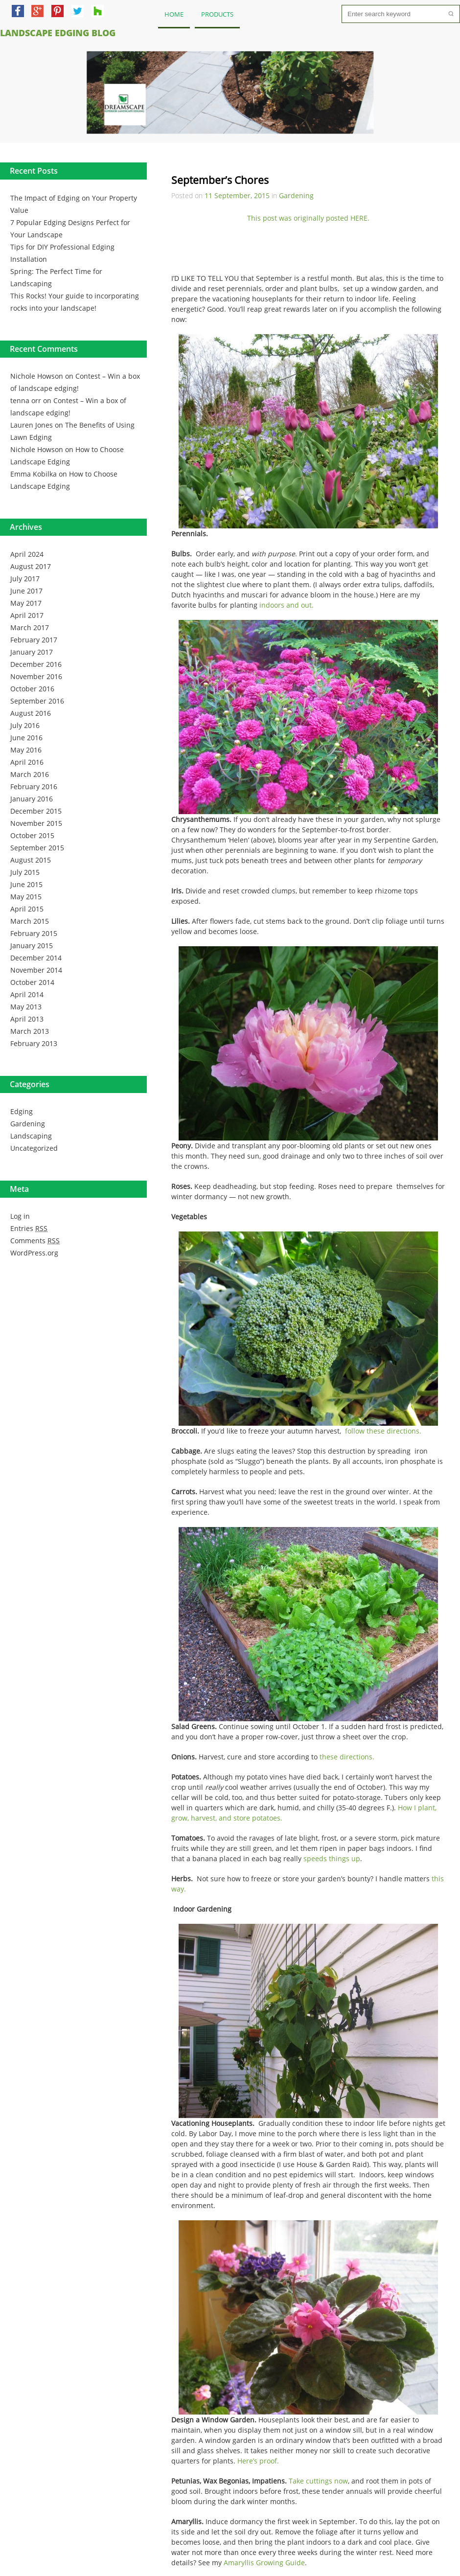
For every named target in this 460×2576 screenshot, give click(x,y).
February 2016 (33, 786)
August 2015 (30, 860)
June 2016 (26, 737)
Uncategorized (34, 1148)
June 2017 (26, 590)
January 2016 (31, 798)
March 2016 (29, 774)
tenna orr (25, 400)
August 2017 (30, 566)
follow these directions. (383, 1431)
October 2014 (32, 982)
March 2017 (29, 627)
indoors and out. (286, 605)
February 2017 (33, 639)
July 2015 (25, 872)
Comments (35, 1240)
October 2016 (32, 688)
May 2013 (26, 1006)
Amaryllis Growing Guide (264, 2562)
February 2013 (33, 1043)
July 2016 (25, 725)
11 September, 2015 (237, 195)
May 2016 (26, 749)
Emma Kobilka (33, 474)
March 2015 (29, 921)
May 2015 (26, 896)
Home (174, 14)
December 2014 (36, 957)
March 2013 (29, 1031)
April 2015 (27, 908)
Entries (28, 1228)
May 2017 (26, 603)
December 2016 (36, 664)
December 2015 (36, 811)
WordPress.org (34, 1252)
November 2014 (36, 970)
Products (217, 14)
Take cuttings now (318, 2480)
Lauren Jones (31, 425)
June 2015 (26, 884)
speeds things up (331, 1858)
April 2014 (27, 994)
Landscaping (31, 1135)
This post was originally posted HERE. (308, 218)
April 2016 (27, 762)
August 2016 (30, 713)
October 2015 (32, 835)
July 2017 (25, 578)
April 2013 (27, 1019)
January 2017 (31, 652)
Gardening (27, 1123)
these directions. (347, 1756)
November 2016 (36, 676)
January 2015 (31, 945)
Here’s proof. (258, 2460)
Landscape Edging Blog (57, 33)
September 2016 (37, 701)
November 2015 (36, 823)
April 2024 (27, 554)
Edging (21, 1111)
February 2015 (33, 933)
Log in (20, 1216)
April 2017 (27, 615)
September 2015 (37, 847)
